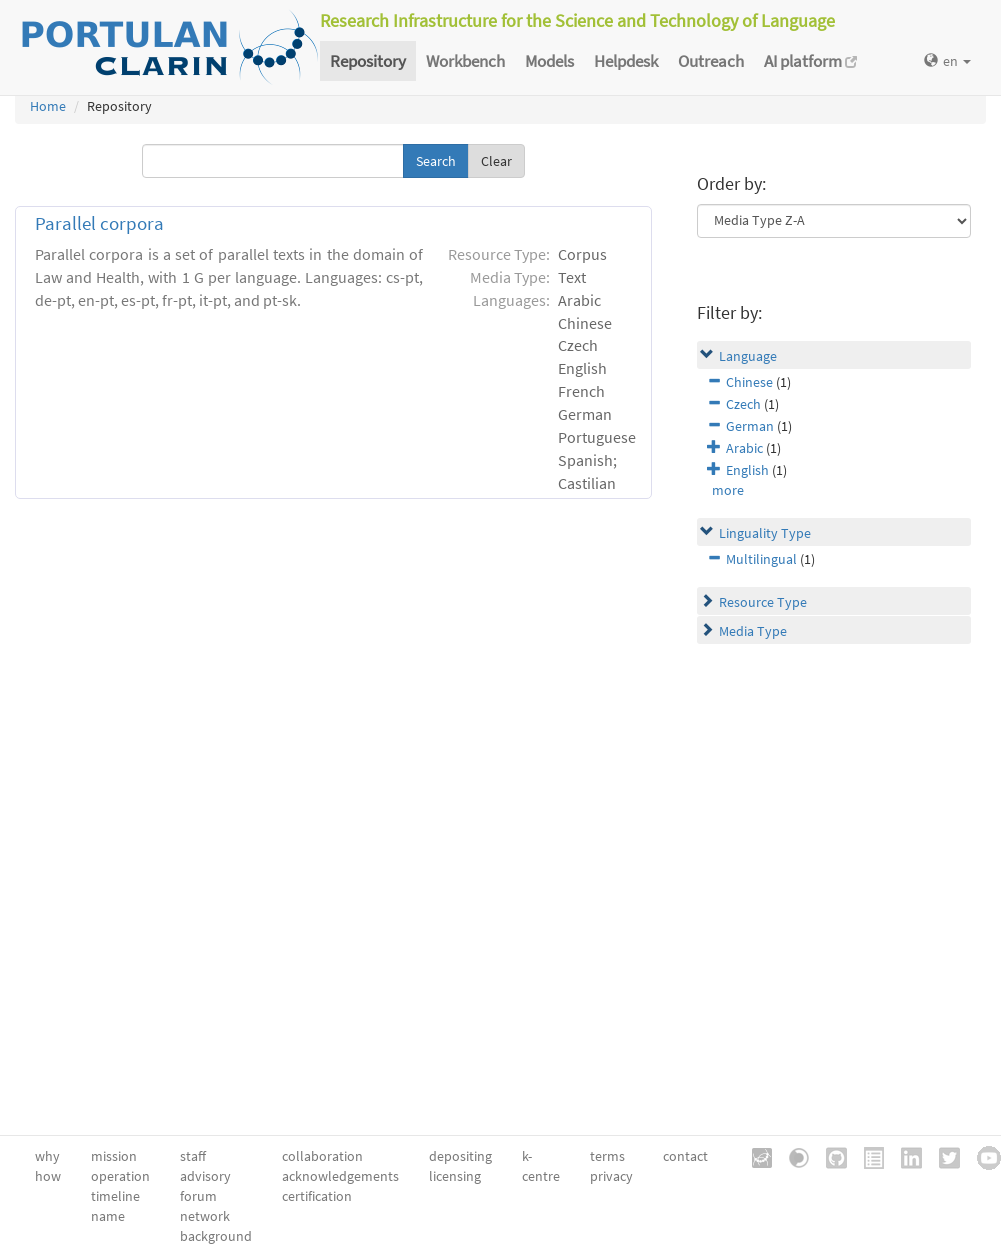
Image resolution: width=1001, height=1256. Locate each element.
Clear (496, 161)
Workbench (465, 61)
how (48, 1176)
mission (114, 1156)
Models (549, 61)
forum (198, 1196)
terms (607, 1156)
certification (317, 1196)
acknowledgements (340, 1176)
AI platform (810, 61)
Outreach (711, 61)
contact (685, 1156)
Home (48, 106)
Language (748, 356)
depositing (460, 1156)
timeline (115, 1196)
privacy (611, 1176)
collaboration (322, 1156)
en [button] (947, 61)
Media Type (753, 631)
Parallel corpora (99, 223)
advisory (205, 1176)
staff (193, 1156)
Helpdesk (626, 61)
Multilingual (761, 559)
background (216, 1236)
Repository (368, 61)
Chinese (749, 382)
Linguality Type (765, 533)
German (750, 426)
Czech (743, 404)
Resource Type (763, 602)
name (108, 1216)
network (205, 1216)
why (47, 1156)
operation (120, 1176)
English (747, 470)
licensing (455, 1176)
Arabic (744, 448)
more (728, 490)
